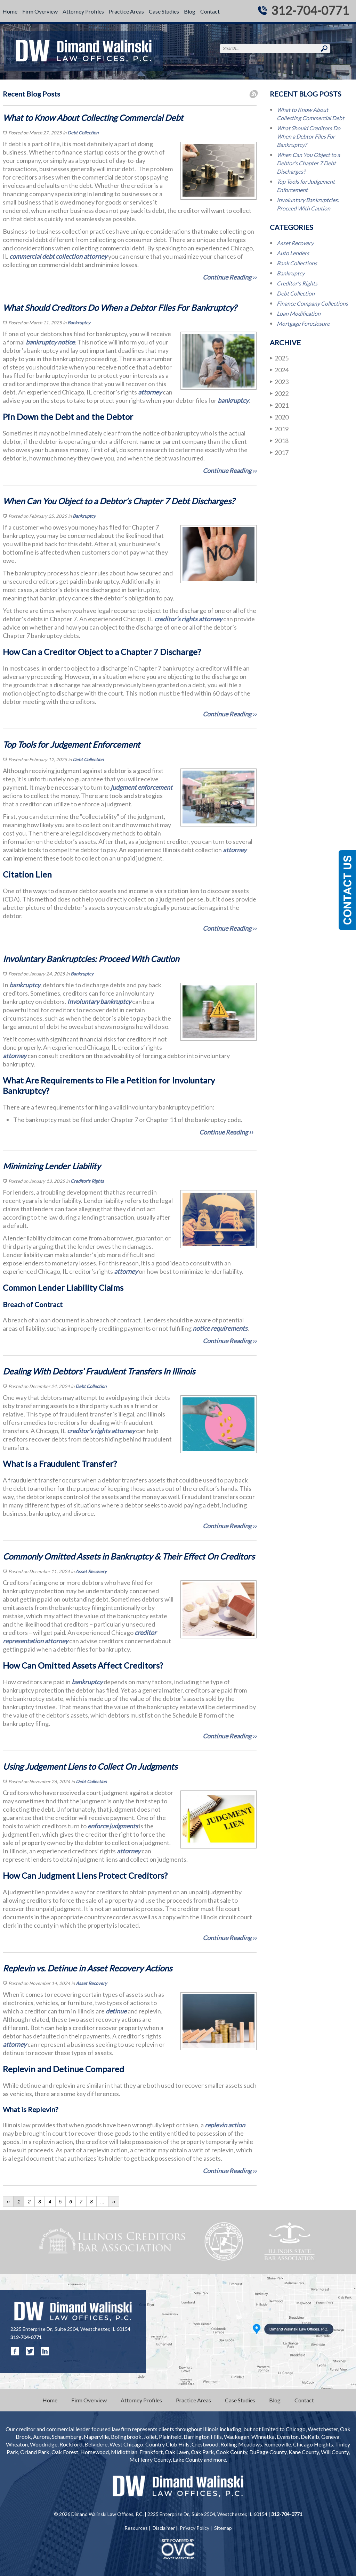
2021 (279, 405)
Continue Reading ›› (230, 277)
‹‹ (8, 2201)
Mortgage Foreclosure (303, 323)
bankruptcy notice (50, 342)
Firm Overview (40, 11)
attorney (94, 256)
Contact (210, 11)
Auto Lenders (293, 253)
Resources (136, 2528)
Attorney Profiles (83, 11)
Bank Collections (297, 263)
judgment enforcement (141, 787)
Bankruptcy (78, 322)
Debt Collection (82, 132)
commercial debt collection (45, 256)
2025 (279, 358)
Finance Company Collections (312, 303)
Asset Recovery (91, 1571)
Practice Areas (126, 11)
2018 (279, 440)
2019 (279, 429)
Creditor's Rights (87, 1181)
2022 (279, 393)
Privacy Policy (194, 2528)
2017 (279, 452)
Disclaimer (164, 2528)
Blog (189, 11)
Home (9, 11)
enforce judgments (113, 1826)
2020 (279, 417)
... (102, 2201)
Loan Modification (299, 313)
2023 (279, 381)
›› (113, 2201)
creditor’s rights (175, 619)
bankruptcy (233, 400)
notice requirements (220, 1328)
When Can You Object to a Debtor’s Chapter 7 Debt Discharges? (308, 163)
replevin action (224, 2125)
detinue (116, 2011)
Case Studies (164, 11)
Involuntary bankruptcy (99, 1001)
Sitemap (223, 2528)
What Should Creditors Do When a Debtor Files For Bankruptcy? (308, 136)
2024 (279, 370)
